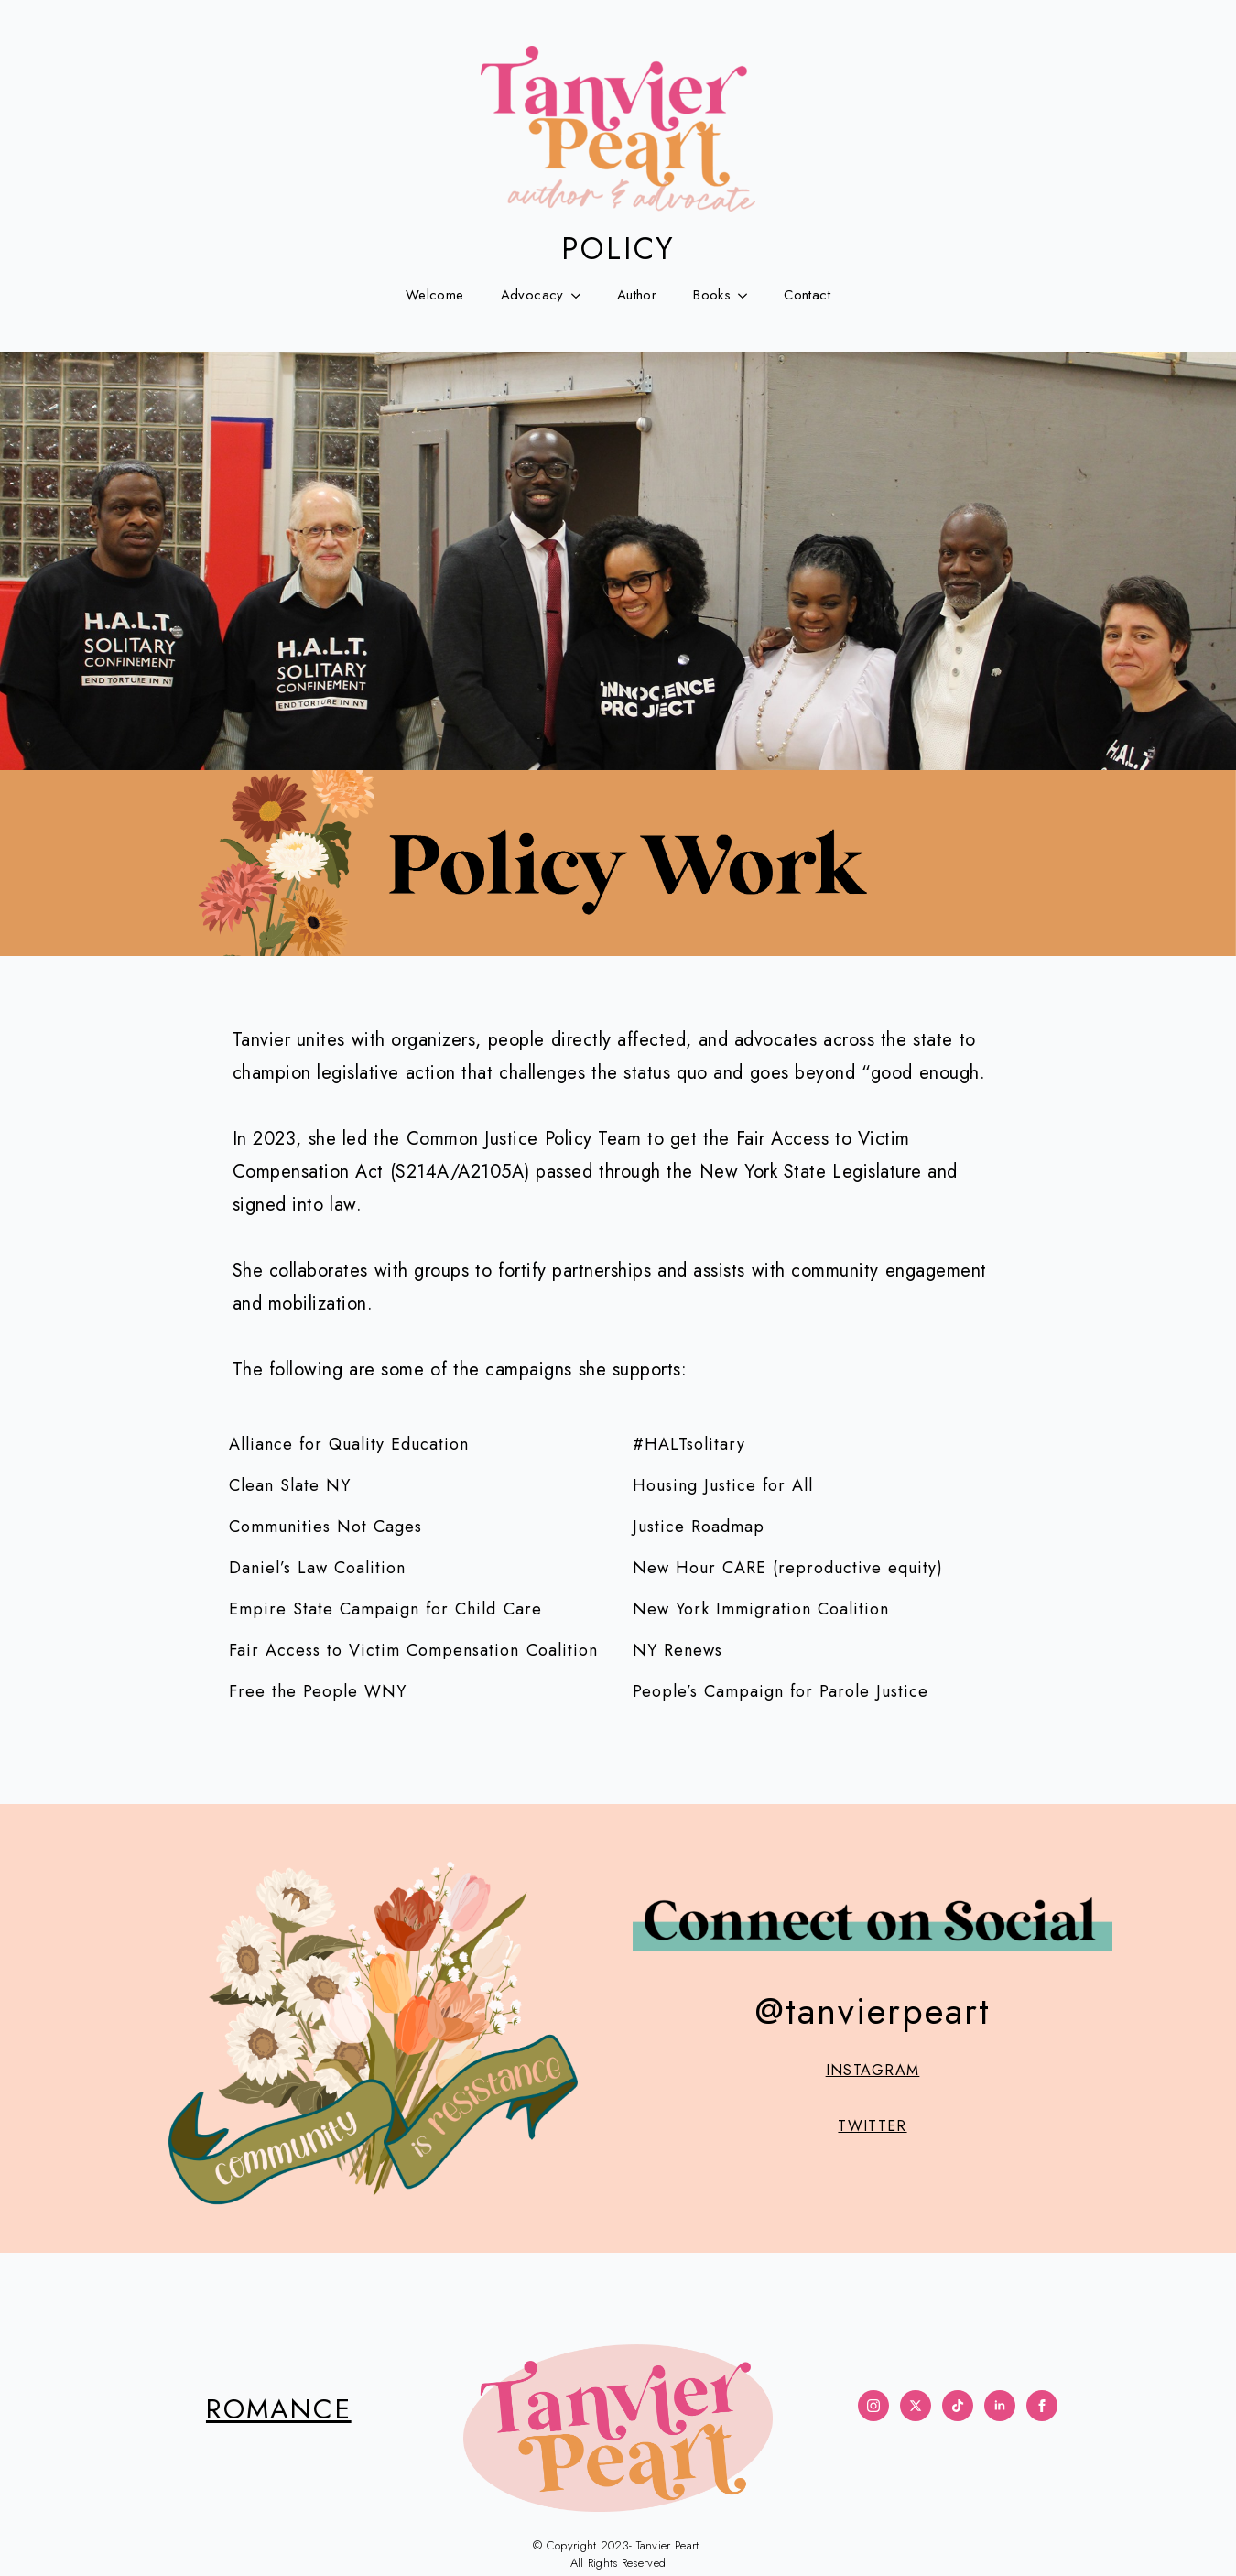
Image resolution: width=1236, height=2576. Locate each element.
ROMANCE (279, 2409)
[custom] (957, 2405)
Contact (807, 295)
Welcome (435, 295)
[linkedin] (999, 2405)
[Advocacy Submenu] (581, 295)
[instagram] (873, 2405)
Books (712, 295)
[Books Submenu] (748, 295)
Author (636, 295)
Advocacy (532, 295)
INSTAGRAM (873, 2070)
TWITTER (872, 2126)
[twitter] (915, 2405)
